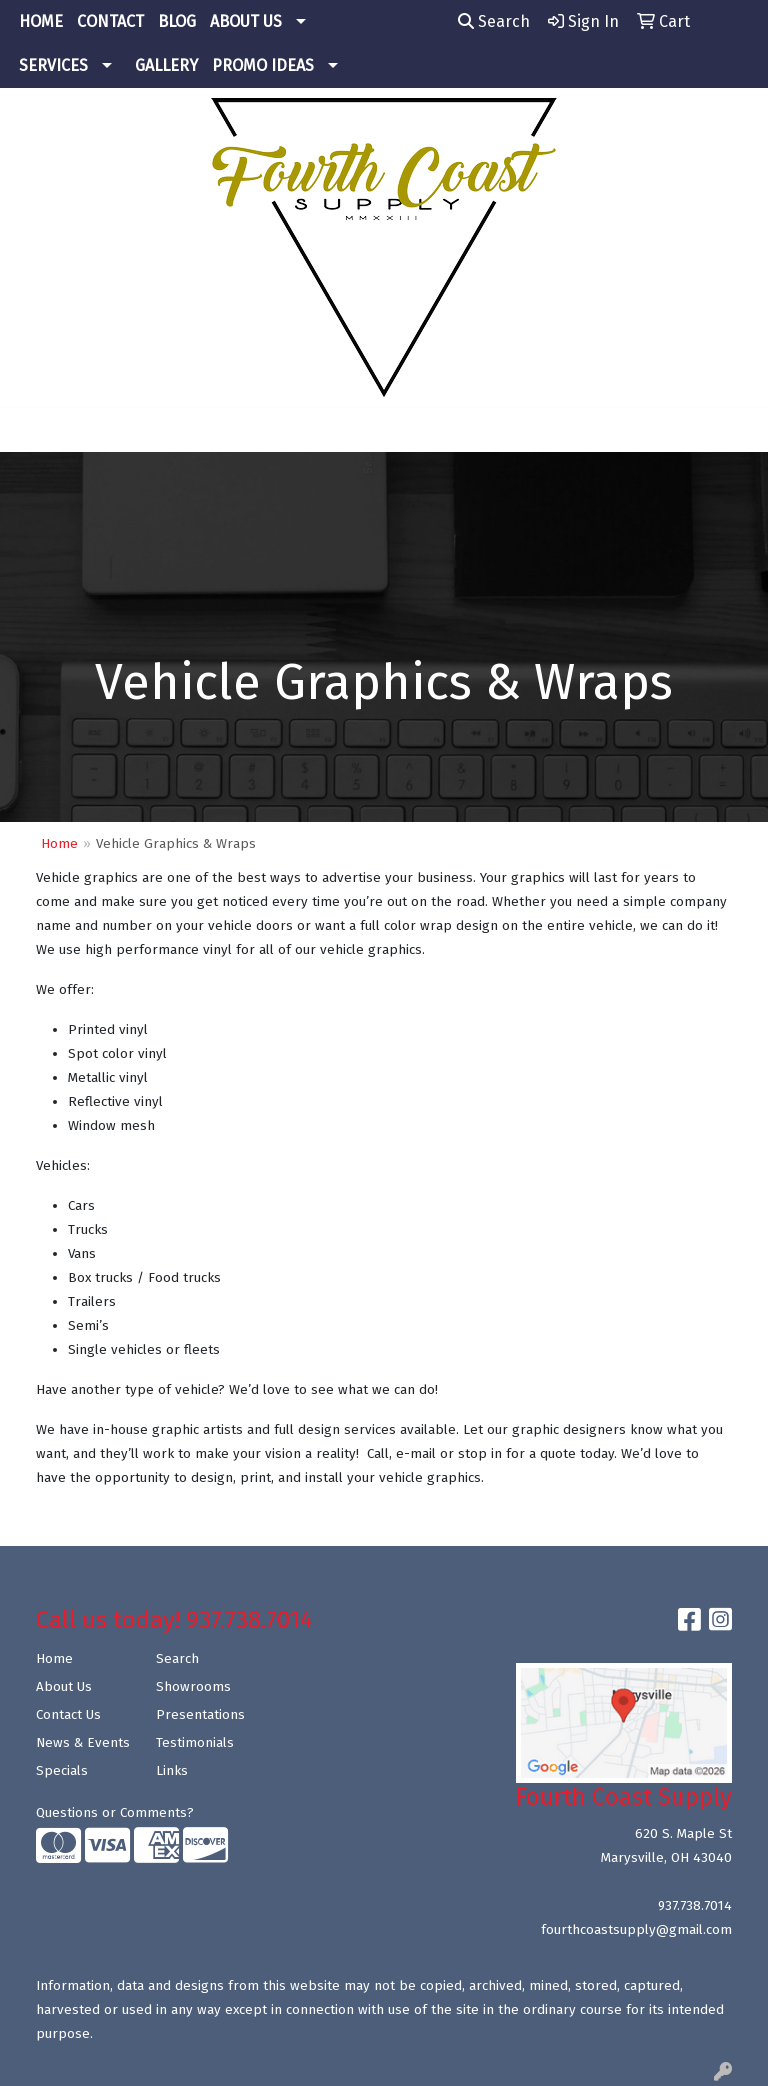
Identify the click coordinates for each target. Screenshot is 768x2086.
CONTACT (110, 21)
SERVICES (53, 65)
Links (172, 1771)
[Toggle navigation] (31, 430)
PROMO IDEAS (263, 65)
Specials (62, 1771)
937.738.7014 (695, 1906)
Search (494, 21)
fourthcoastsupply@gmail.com (636, 1930)
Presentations (200, 1715)
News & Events (83, 1743)
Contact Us (68, 1715)
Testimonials (195, 1743)
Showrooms (193, 1687)
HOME (41, 21)
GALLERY (166, 65)
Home (59, 844)
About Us (64, 1687)
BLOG (177, 21)
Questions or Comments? (115, 1813)
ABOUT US (246, 21)
